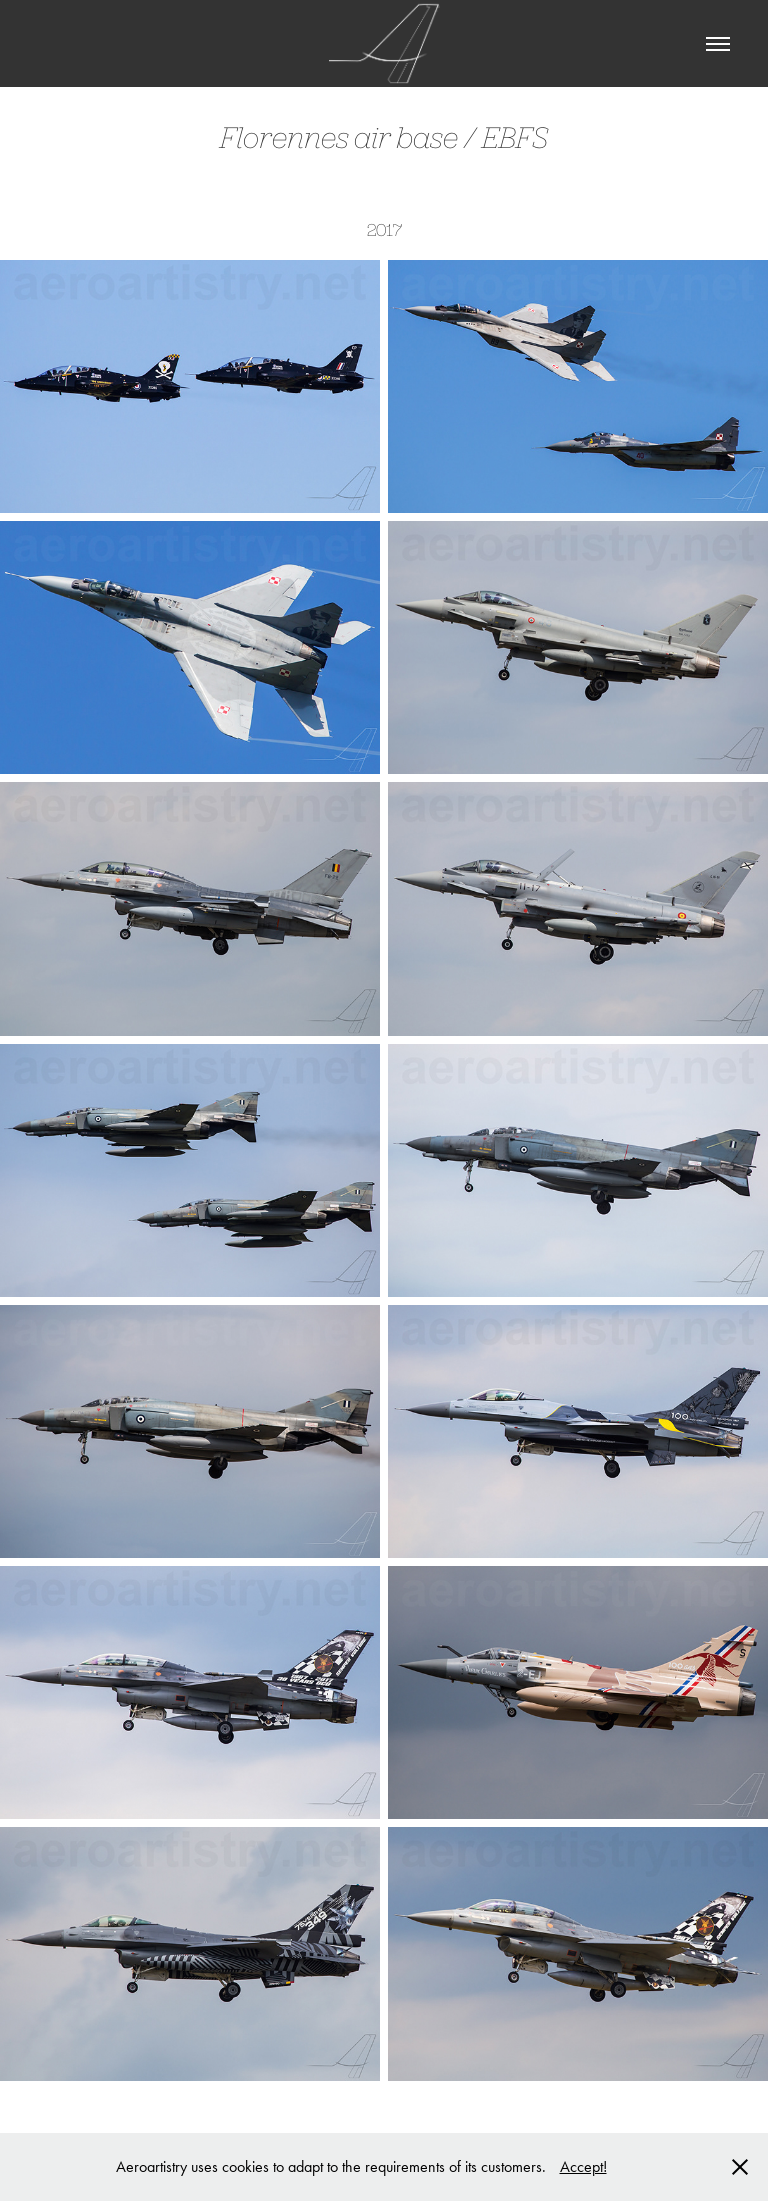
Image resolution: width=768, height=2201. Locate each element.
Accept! (583, 2166)
